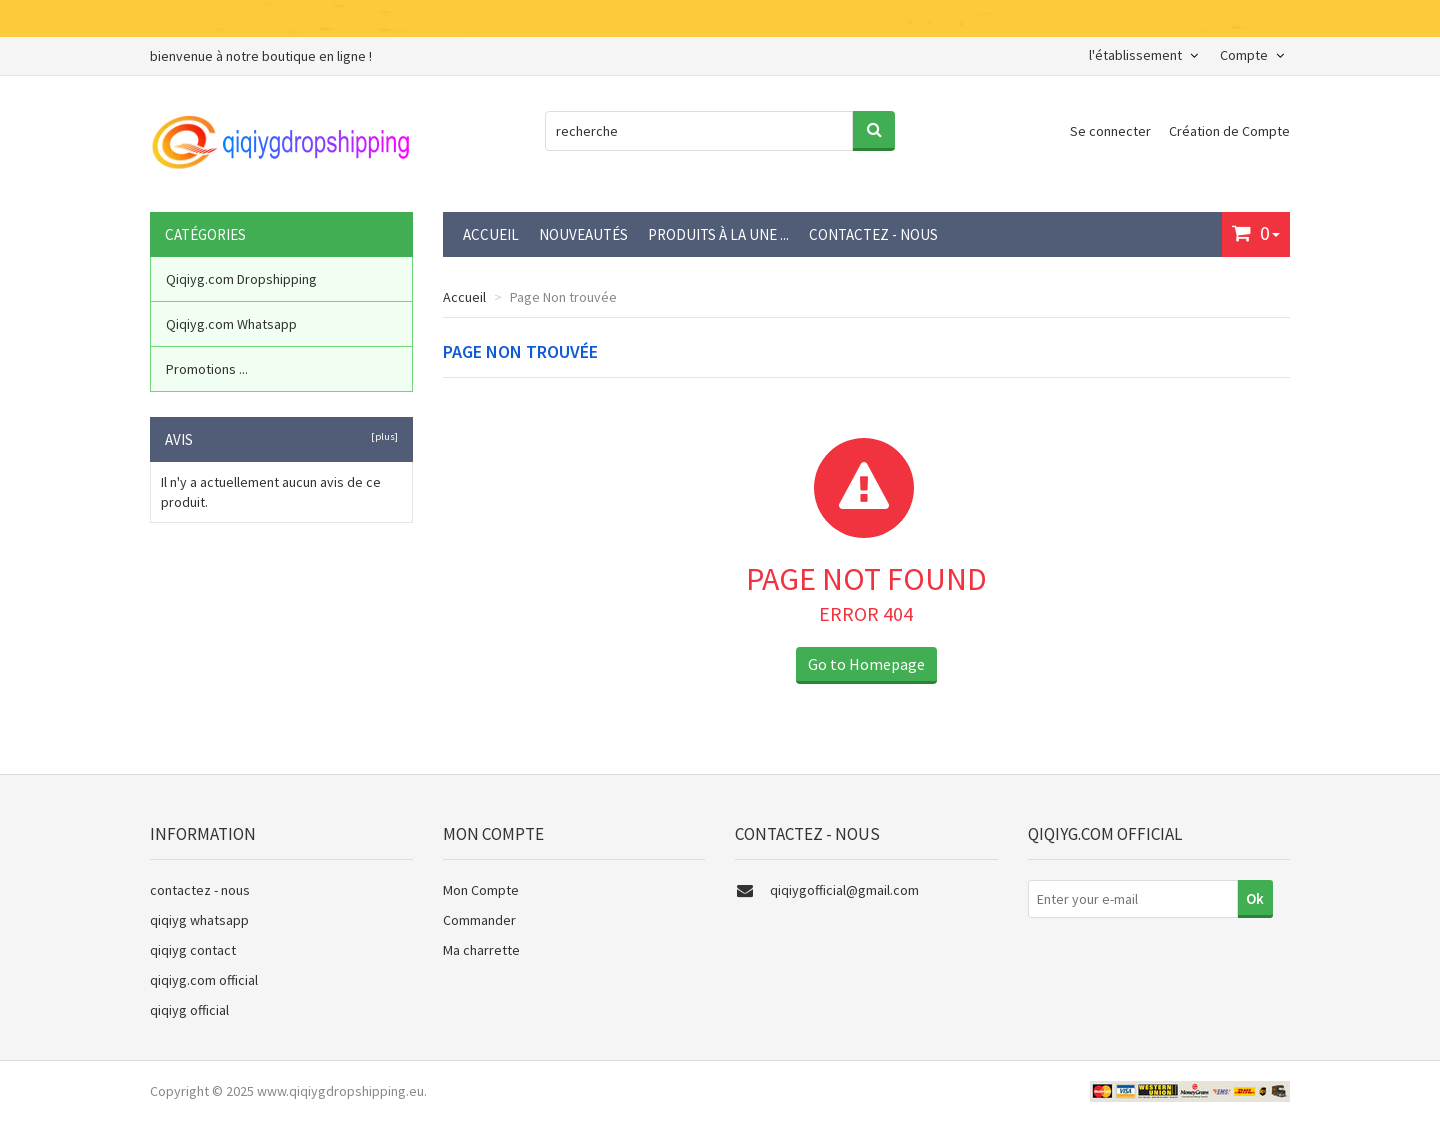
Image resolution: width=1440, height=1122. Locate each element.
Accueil (491, 234)
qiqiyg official (189, 1010)
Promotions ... (207, 369)
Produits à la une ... (718, 234)
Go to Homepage (866, 664)
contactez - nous (873, 234)
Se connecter (1112, 131)
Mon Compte (481, 890)
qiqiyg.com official (204, 980)
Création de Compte (1229, 131)
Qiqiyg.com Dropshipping (241, 279)
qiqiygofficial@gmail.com (844, 890)
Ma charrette (481, 950)
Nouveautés (583, 234)
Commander (479, 920)
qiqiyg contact (193, 950)
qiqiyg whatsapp (199, 920)
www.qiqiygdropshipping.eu (340, 1091)
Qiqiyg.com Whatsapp (231, 324)
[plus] (382, 436)
